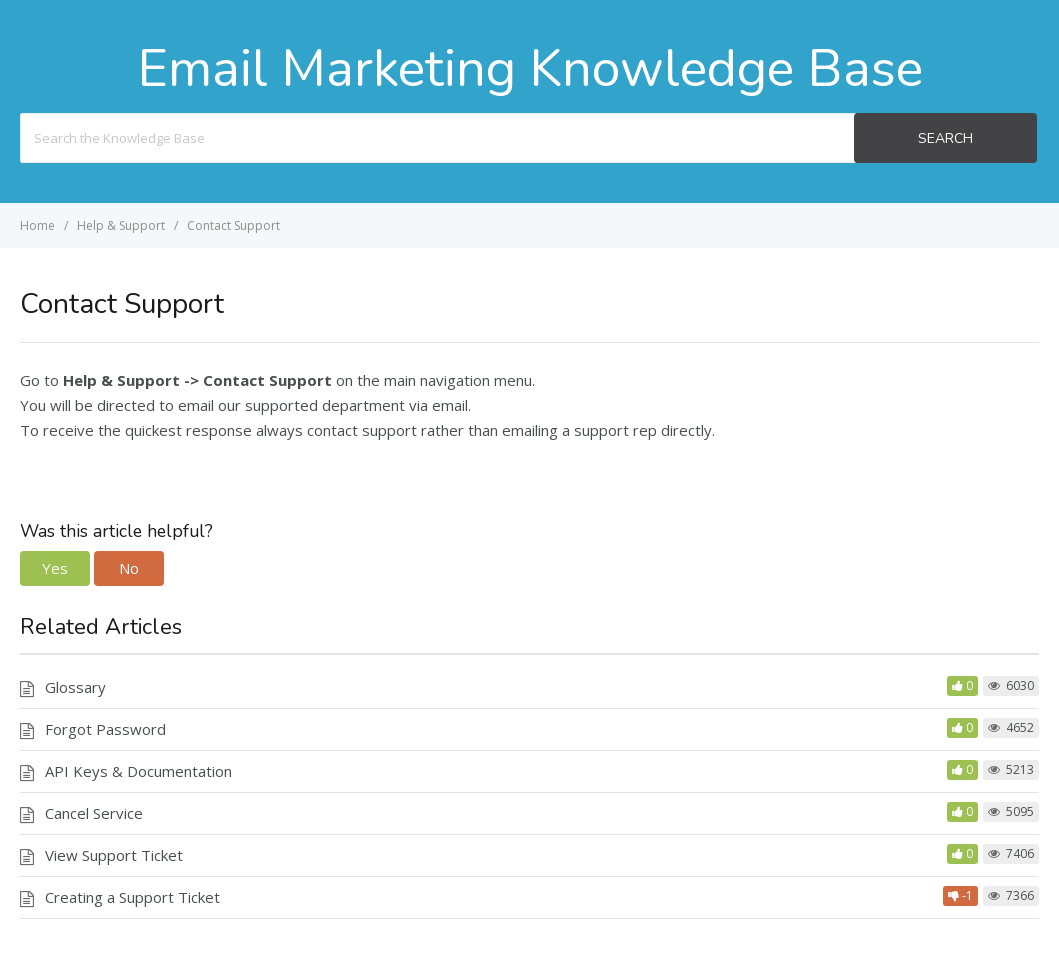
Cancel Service (94, 813)
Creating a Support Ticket (132, 897)
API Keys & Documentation (138, 771)
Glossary (75, 687)
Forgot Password (105, 729)
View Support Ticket (114, 855)
